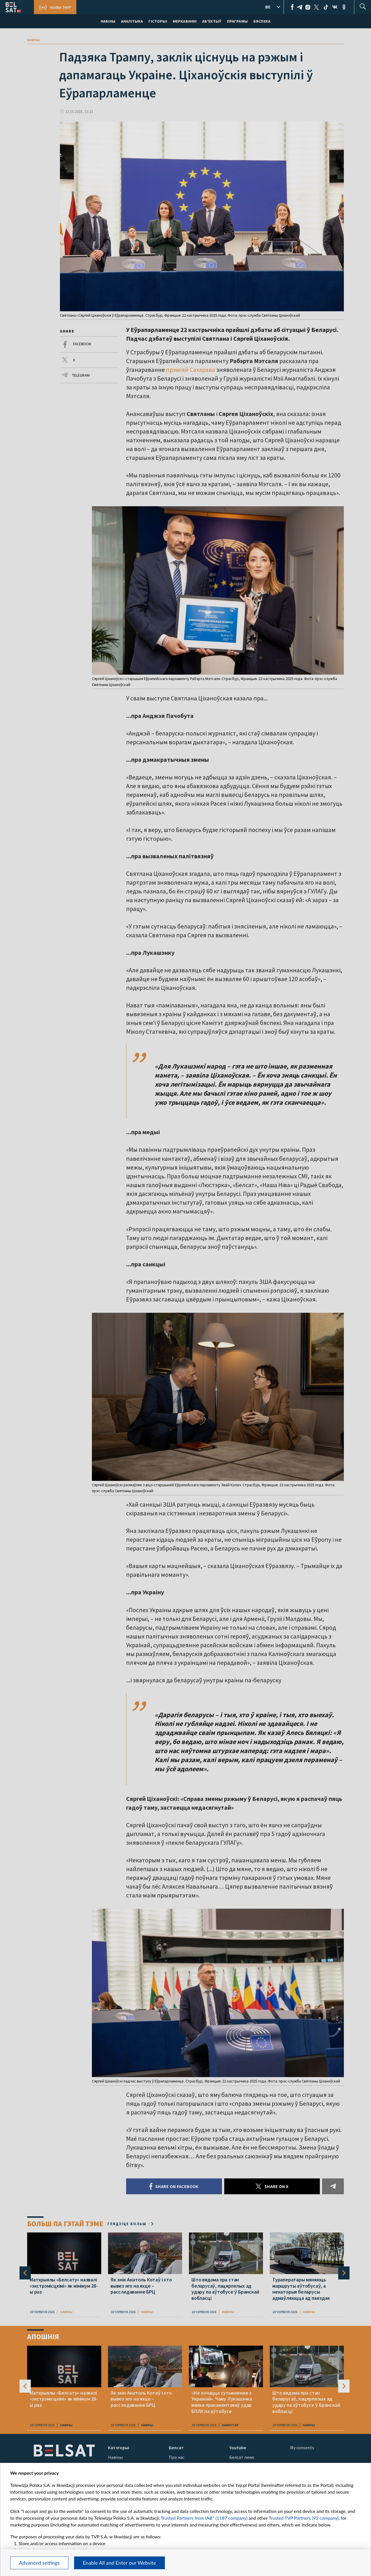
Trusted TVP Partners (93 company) (303, 2518)
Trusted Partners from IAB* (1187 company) (204, 2518)
